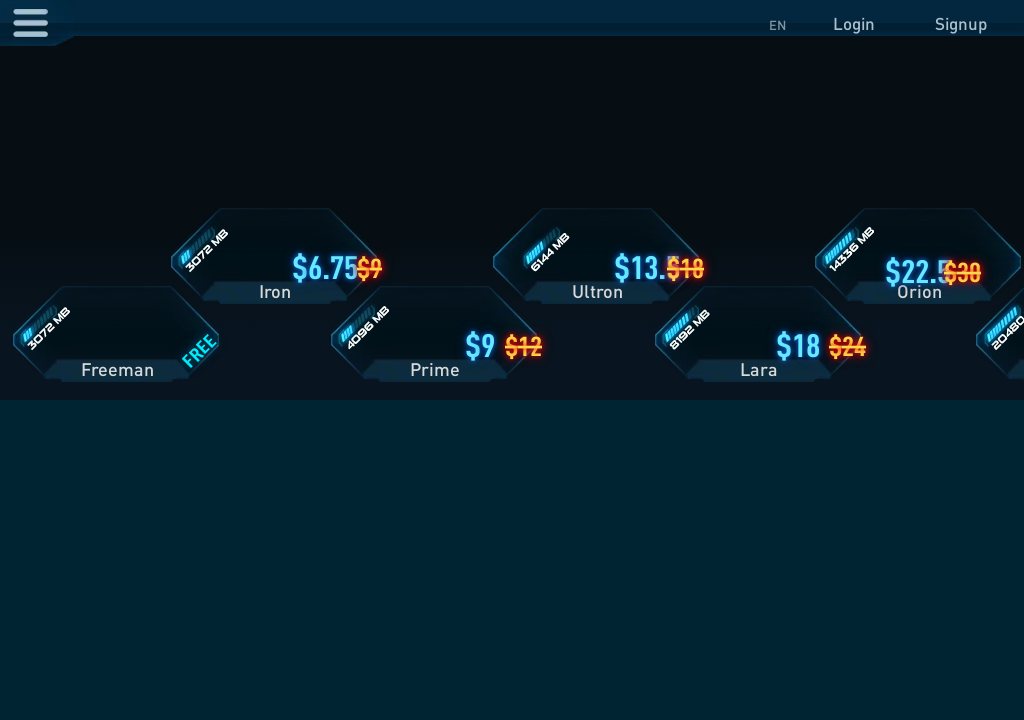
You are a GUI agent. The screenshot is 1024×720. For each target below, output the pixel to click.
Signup (961, 23)
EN (777, 25)
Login (854, 23)
